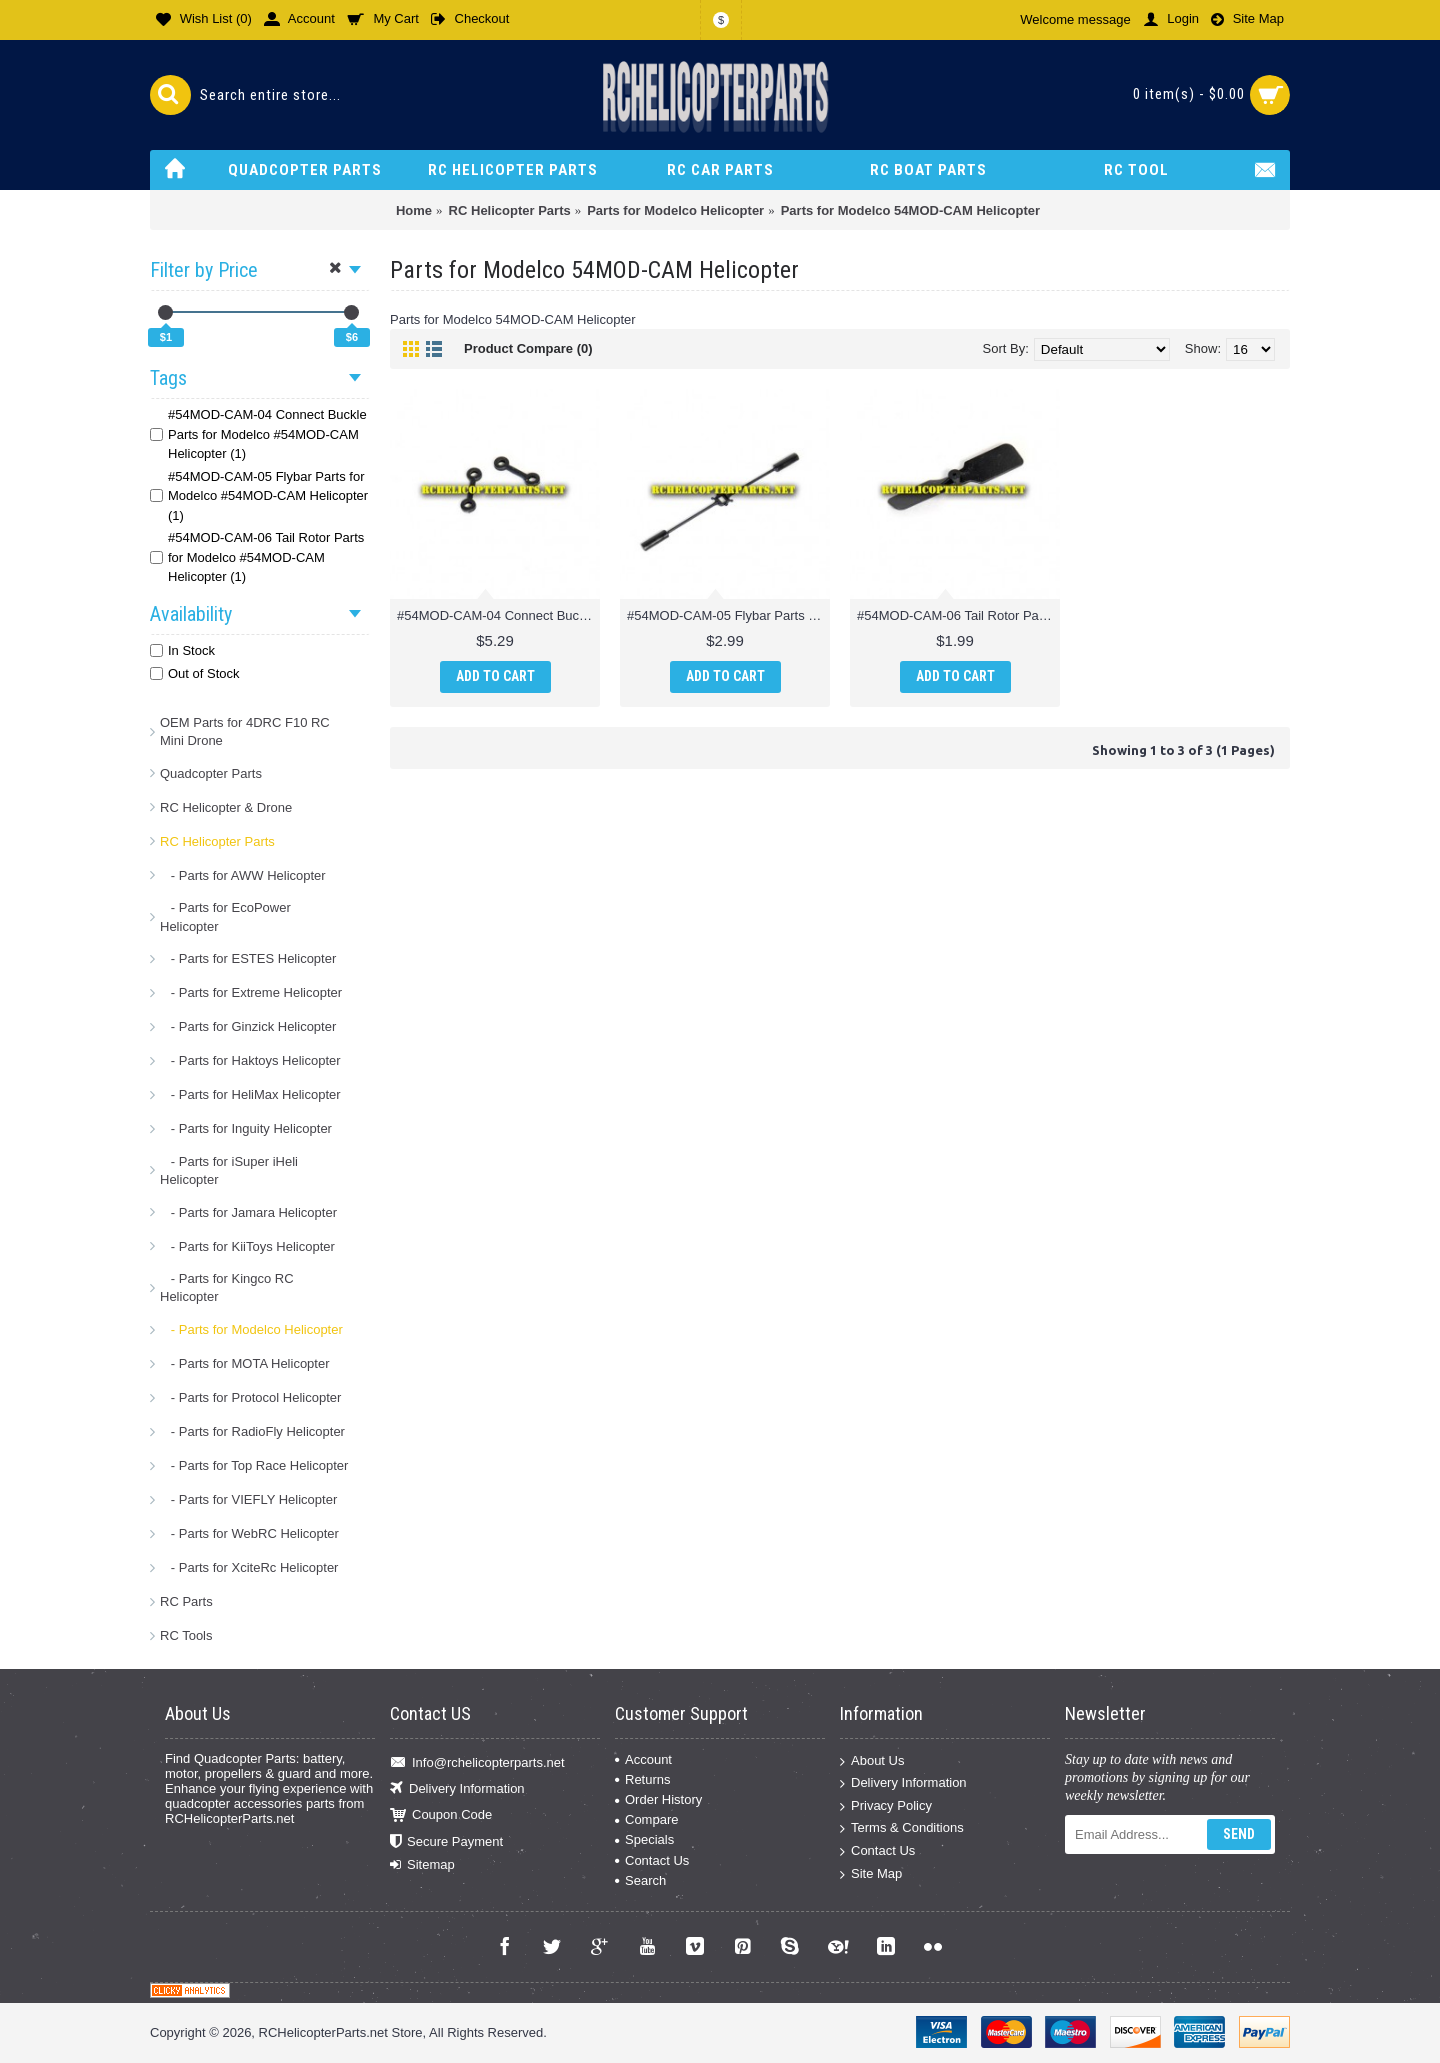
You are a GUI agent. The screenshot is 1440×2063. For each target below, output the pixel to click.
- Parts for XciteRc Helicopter (249, 1567)
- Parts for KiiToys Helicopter (247, 1246)
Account (643, 1759)
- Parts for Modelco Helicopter (251, 1329)
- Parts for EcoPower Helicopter (225, 916)
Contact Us (652, 1860)
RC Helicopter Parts (217, 841)
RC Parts (186, 1601)
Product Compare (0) (528, 348)
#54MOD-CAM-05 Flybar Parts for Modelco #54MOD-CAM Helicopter (728, 615)
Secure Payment (446, 1842)
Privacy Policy (886, 1806)
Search (640, 1880)
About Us (872, 1760)
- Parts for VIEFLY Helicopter (248, 1499)
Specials (644, 1839)
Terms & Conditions (902, 1828)
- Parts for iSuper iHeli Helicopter (229, 1170)
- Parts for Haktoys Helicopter (250, 1060)
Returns (643, 1779)
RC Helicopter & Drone (226, 807)
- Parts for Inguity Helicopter (246, 1128)
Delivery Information (457, 1789)
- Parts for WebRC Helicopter (249, 1533)
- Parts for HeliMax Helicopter (250, 1094)
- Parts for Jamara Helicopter (248, 1212)
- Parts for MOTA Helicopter (245, 1363)
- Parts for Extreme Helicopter (251, 992)
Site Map (871, 1873)
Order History (658, 1799)
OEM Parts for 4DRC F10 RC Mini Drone (245, 731)
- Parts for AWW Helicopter (243, 875)
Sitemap (422, 1865)
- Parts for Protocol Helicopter (250, 1397)
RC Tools (186, 1635)
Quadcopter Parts (211, 773)
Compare (646, 1819)
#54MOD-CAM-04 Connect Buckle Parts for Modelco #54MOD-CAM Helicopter (498, 615)
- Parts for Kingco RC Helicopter (227, 1287)
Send (1239, 1834)
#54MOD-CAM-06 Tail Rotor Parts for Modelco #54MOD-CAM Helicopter (958, 615)
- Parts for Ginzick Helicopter (248, 1026)
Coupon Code (441, 1815)
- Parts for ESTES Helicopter (248, 958)
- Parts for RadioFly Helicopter (252, 1431)
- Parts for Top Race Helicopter (254, 1465)
